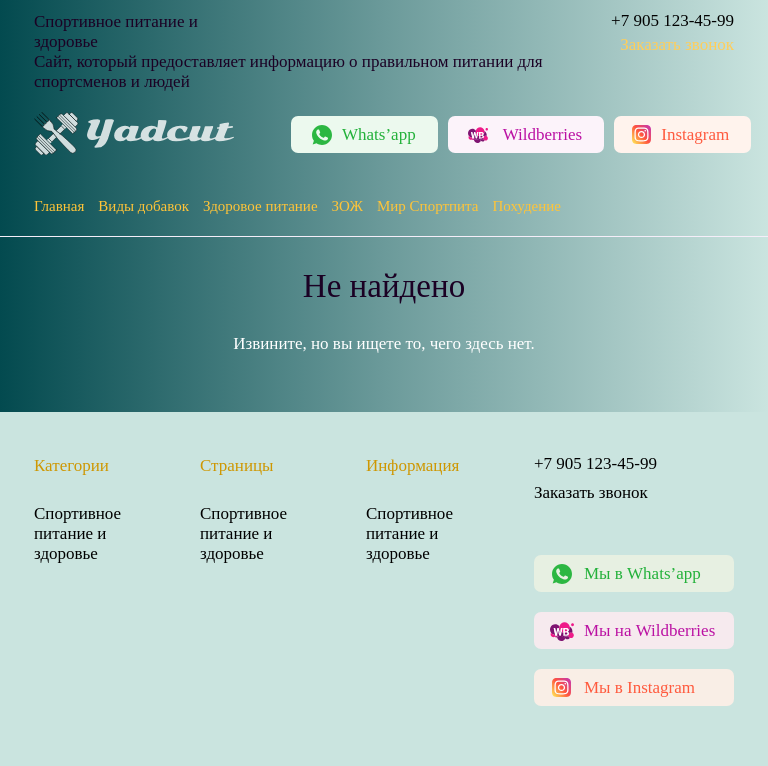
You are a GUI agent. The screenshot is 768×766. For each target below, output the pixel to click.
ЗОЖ (347, 206)
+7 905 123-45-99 (672, 20)
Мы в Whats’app (642, 573)
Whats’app (379, 134)
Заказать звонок (677, 44)
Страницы (237, 465)
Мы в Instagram (639, 687)
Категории (71, 465)
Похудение (526, 206)
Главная (59, 206)
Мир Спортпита (427, 206)
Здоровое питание (260, 206)
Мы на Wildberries (649, 630)
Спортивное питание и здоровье (77, 533)
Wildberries (543, 134)
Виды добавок (143, 206)
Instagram (695, 134)
